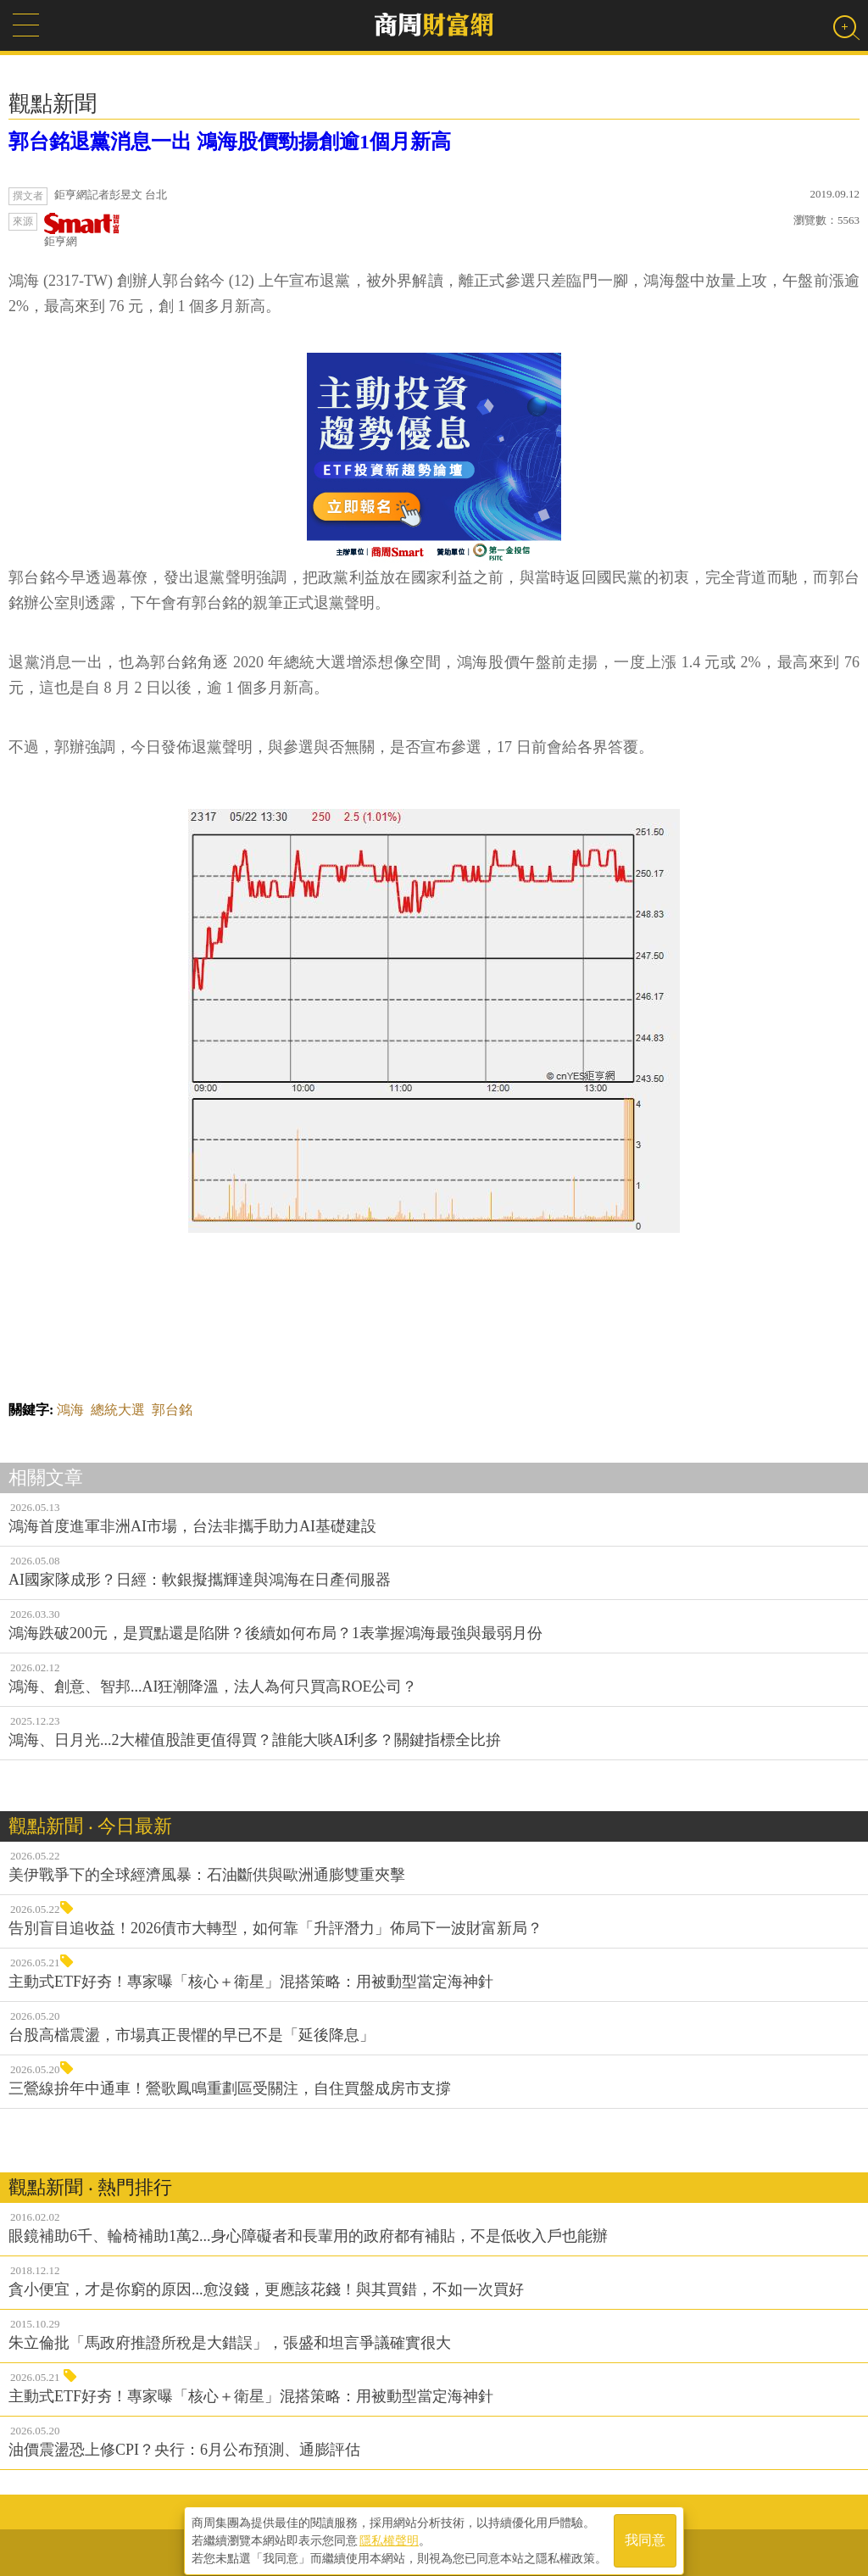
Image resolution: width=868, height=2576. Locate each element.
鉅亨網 (82, 230)
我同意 (645, 2535)
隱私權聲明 (389, 2534)
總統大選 (118, 1409)
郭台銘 (172, 1409)
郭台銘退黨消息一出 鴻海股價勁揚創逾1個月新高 (229, 142)
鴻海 (70, 1409)
